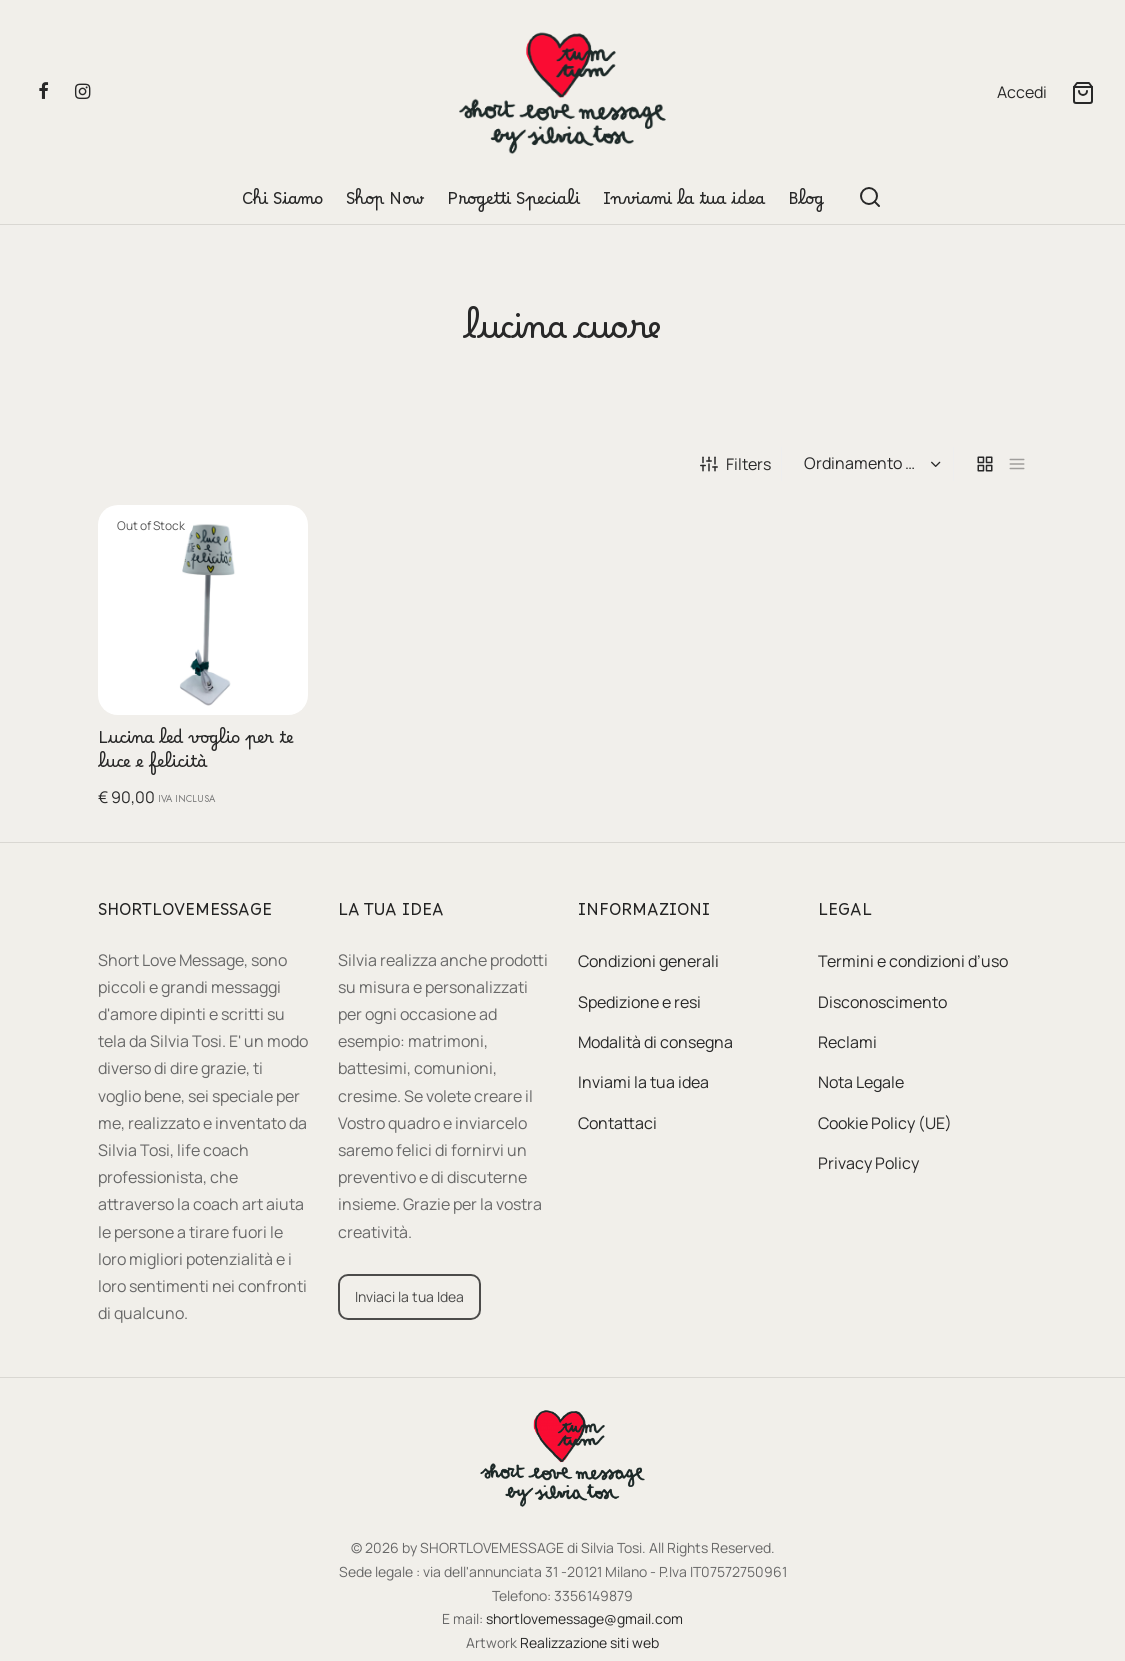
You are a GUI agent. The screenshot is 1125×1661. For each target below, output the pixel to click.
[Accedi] (1022, 92)
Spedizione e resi (639, 1002)
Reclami (847, 1042)
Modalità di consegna (655, 1042)
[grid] (985, 464)
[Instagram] (82, 92)
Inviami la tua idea (684, 204)
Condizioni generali (648, 961)
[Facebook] (43, 92)
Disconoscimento (882, 1002)
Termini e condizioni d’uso (913, 961)
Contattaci (617, 1123)
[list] (1017, 464)
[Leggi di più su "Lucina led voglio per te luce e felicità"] (279, 533)
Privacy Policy (868, 1163)
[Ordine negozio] (870, 464)
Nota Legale (861, 1082)
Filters (735, 464)
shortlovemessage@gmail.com (584, 1618)
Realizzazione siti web (589, 1642)
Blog (806, 204)
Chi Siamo (282, 204)
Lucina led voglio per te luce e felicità (196, 755)
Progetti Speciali (513, 204)
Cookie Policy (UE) (885, 1123)
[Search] (870, 197)
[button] (409, 1297)
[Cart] (1083, 93)
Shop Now (385, 204)
